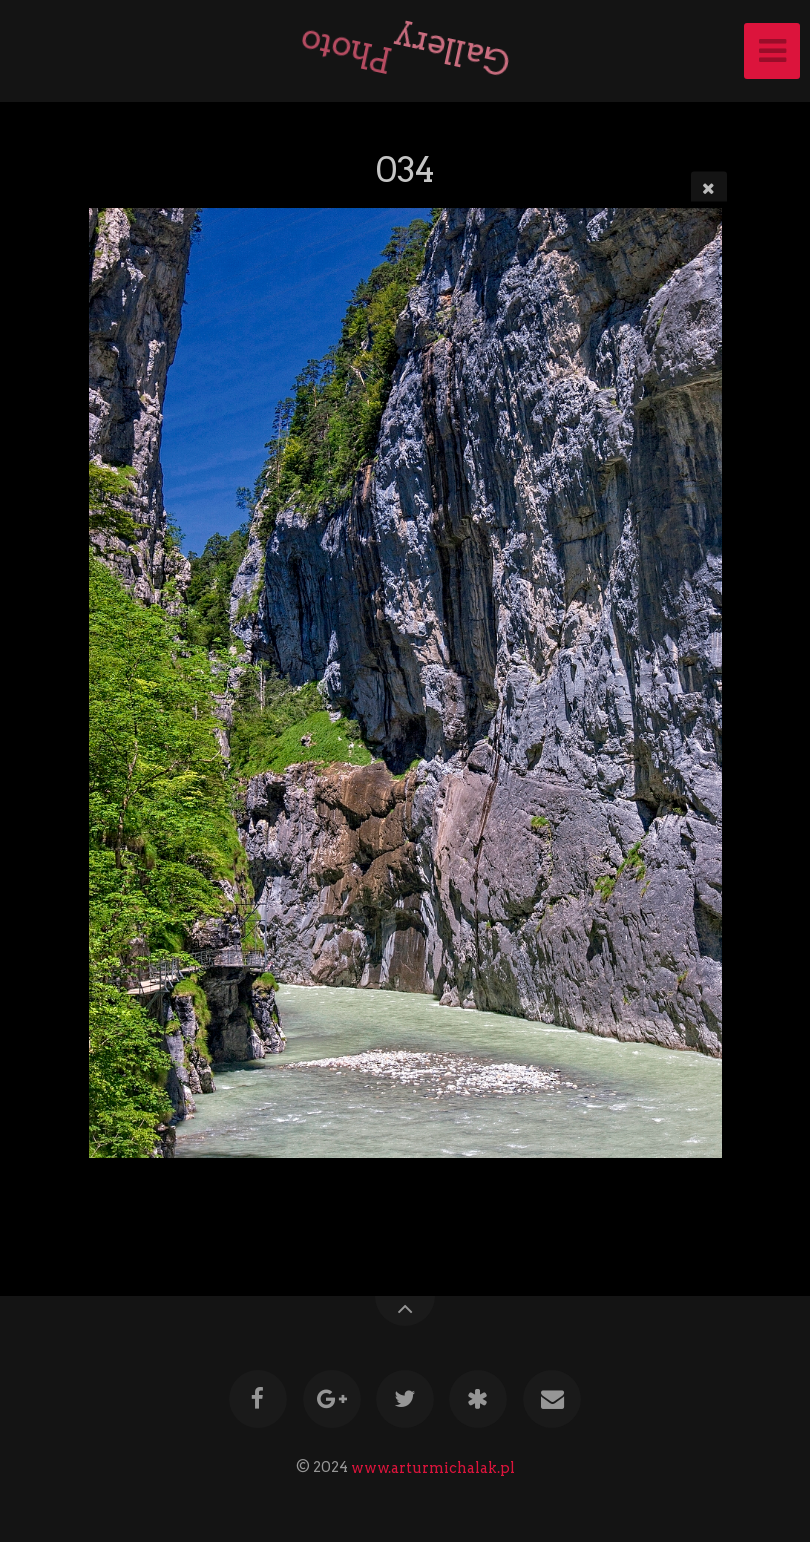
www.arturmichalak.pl (433, 1467)
